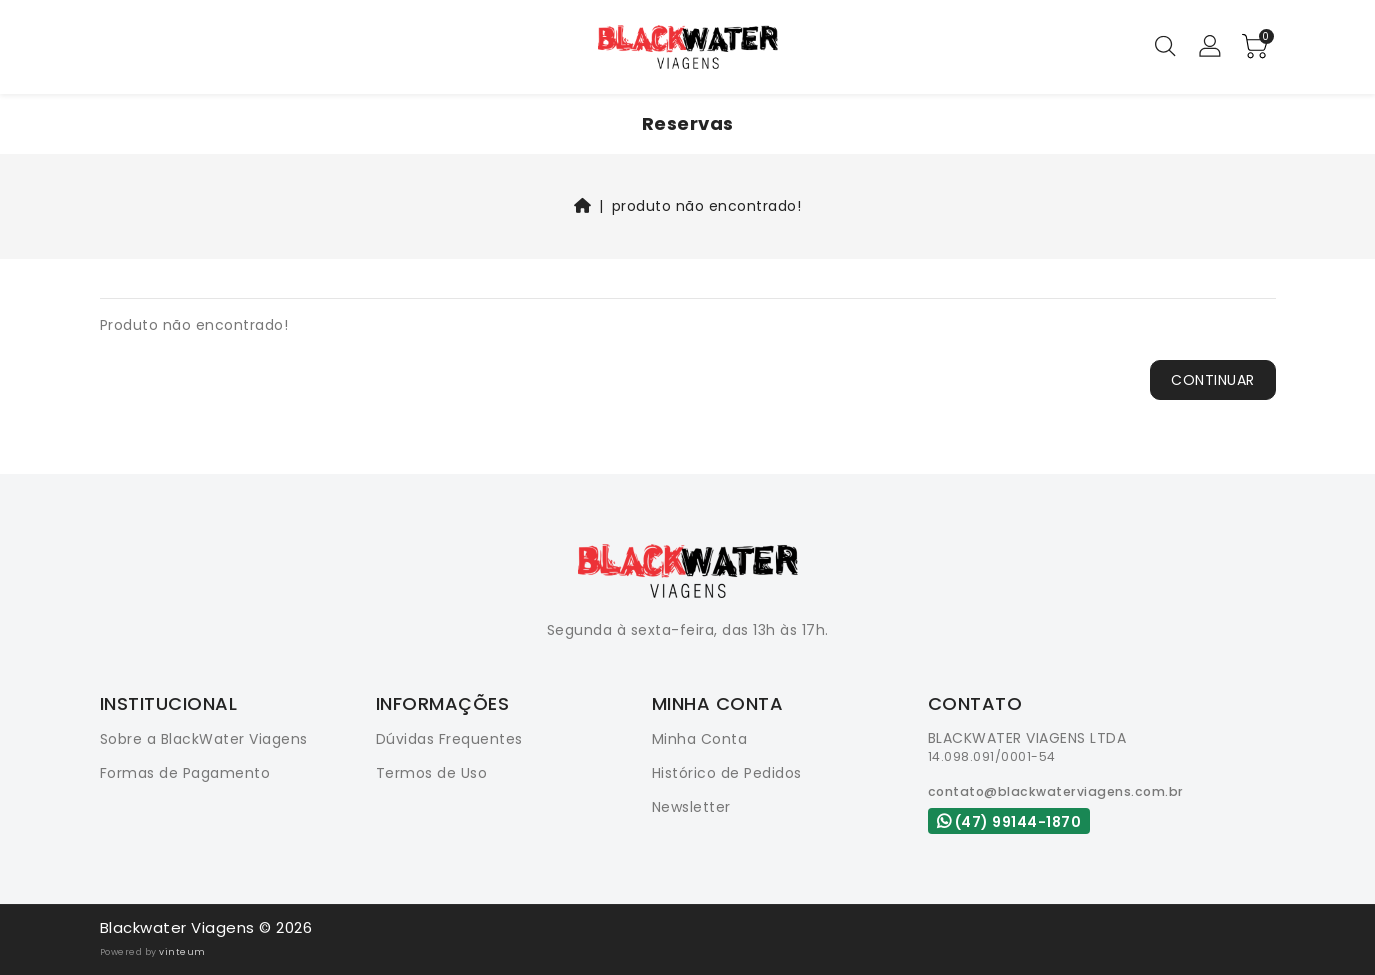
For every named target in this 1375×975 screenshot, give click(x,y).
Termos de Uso (432, 773)
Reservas (688, 123)
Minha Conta (700, 739)
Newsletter (691, 807)
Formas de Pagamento (185, 773)
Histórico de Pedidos (727, 773)
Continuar (1213, 380)
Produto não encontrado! (707, 206)
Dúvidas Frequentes (449, 739)
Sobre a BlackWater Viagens (204, 739)
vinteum (182, 952)
